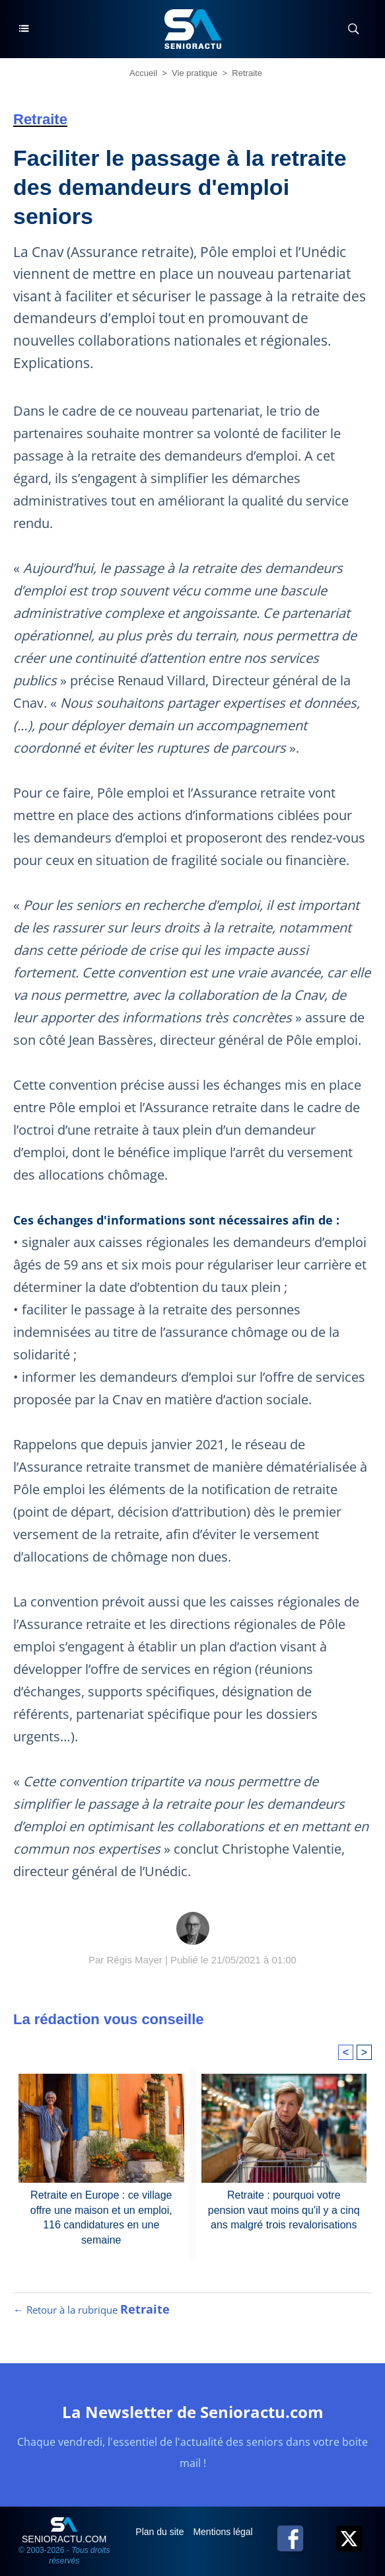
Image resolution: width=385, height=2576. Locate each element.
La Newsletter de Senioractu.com (193, 2412)
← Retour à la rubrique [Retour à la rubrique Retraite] (91, 2309)
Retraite (247, 73)
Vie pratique (194, 73)
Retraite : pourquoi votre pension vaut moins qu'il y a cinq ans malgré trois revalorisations (284, 2209)
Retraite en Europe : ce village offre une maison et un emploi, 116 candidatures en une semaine (101, 2216)
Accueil (143, 73)
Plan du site (160, 2531)
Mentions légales (229, 2531)
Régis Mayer (134, 1959)
